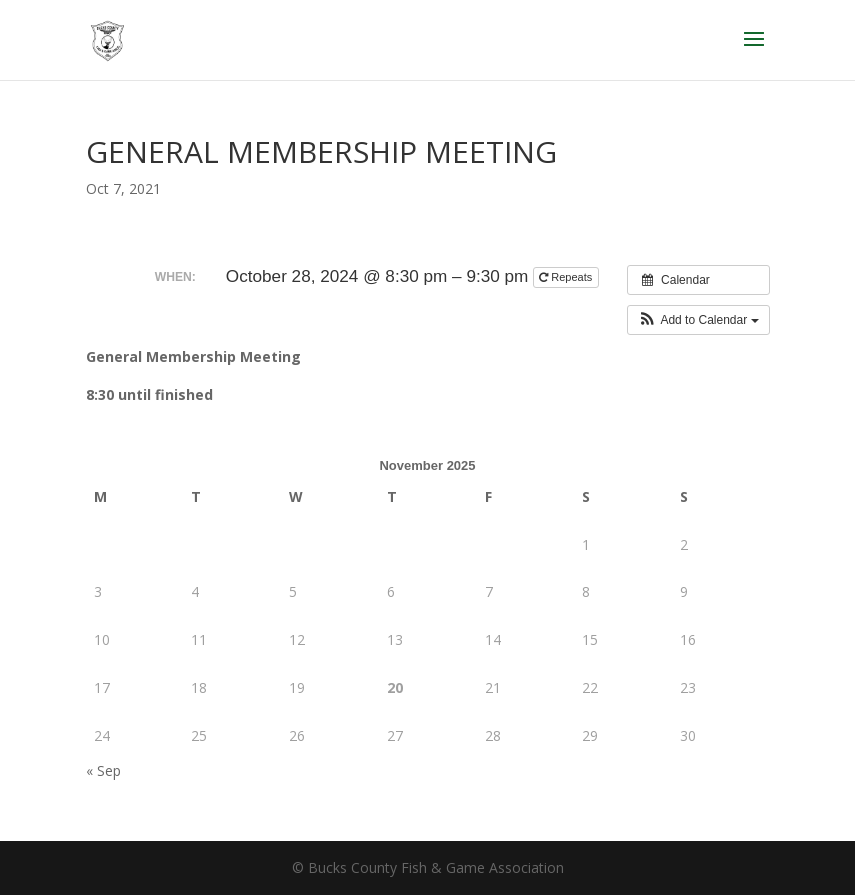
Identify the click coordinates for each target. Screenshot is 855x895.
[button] (698, 320)
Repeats (567, 277)
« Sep (103, 770)
